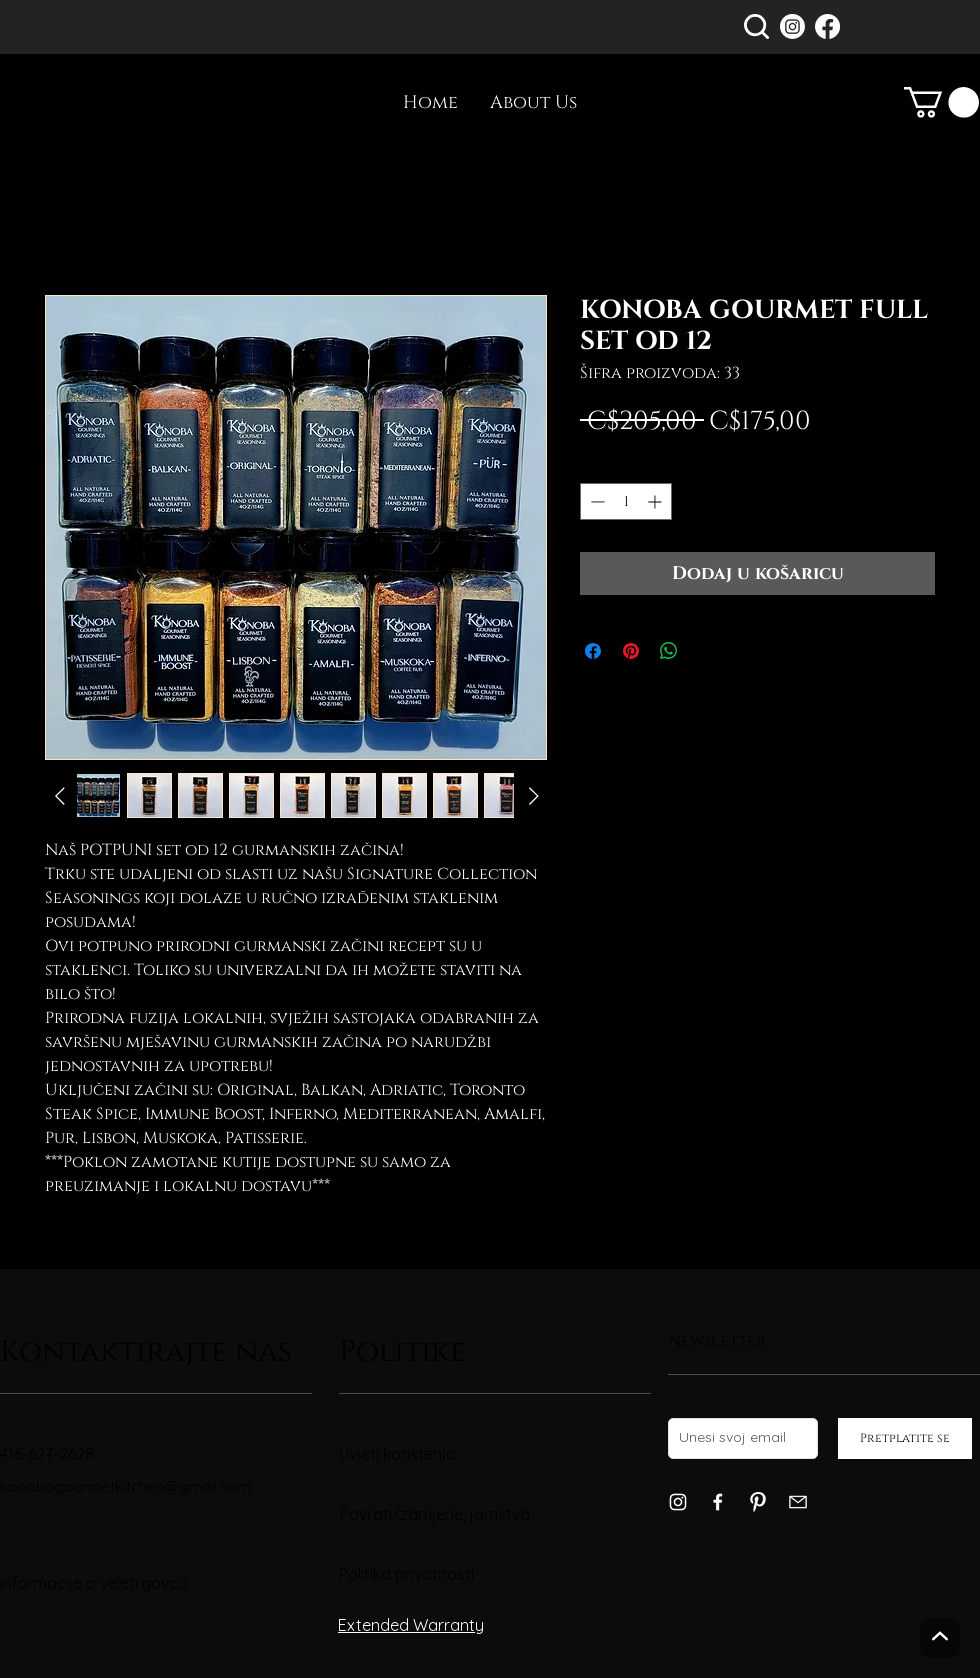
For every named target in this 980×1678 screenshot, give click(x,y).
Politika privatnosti (406, 1574)
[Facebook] (827, 26)
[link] (941, 102)
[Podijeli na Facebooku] (593, 651)
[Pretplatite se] (905, 1438)
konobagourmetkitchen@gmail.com (125, 1486)
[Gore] (940, 1638)
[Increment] (656, 501)
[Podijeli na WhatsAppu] (669, 651)
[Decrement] (595, 501)
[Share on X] (707, 651)
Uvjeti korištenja (397, 1454)
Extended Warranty (411, 1625)
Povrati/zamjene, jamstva (435, 1514)
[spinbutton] (626, 501)
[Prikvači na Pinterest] (631, 651)
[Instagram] (792, 26)
